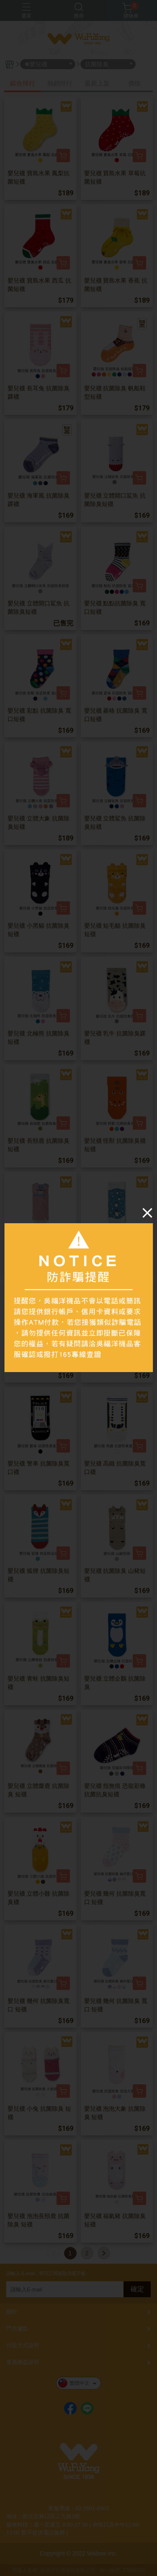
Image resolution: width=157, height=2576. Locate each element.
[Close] (147, 1212)
